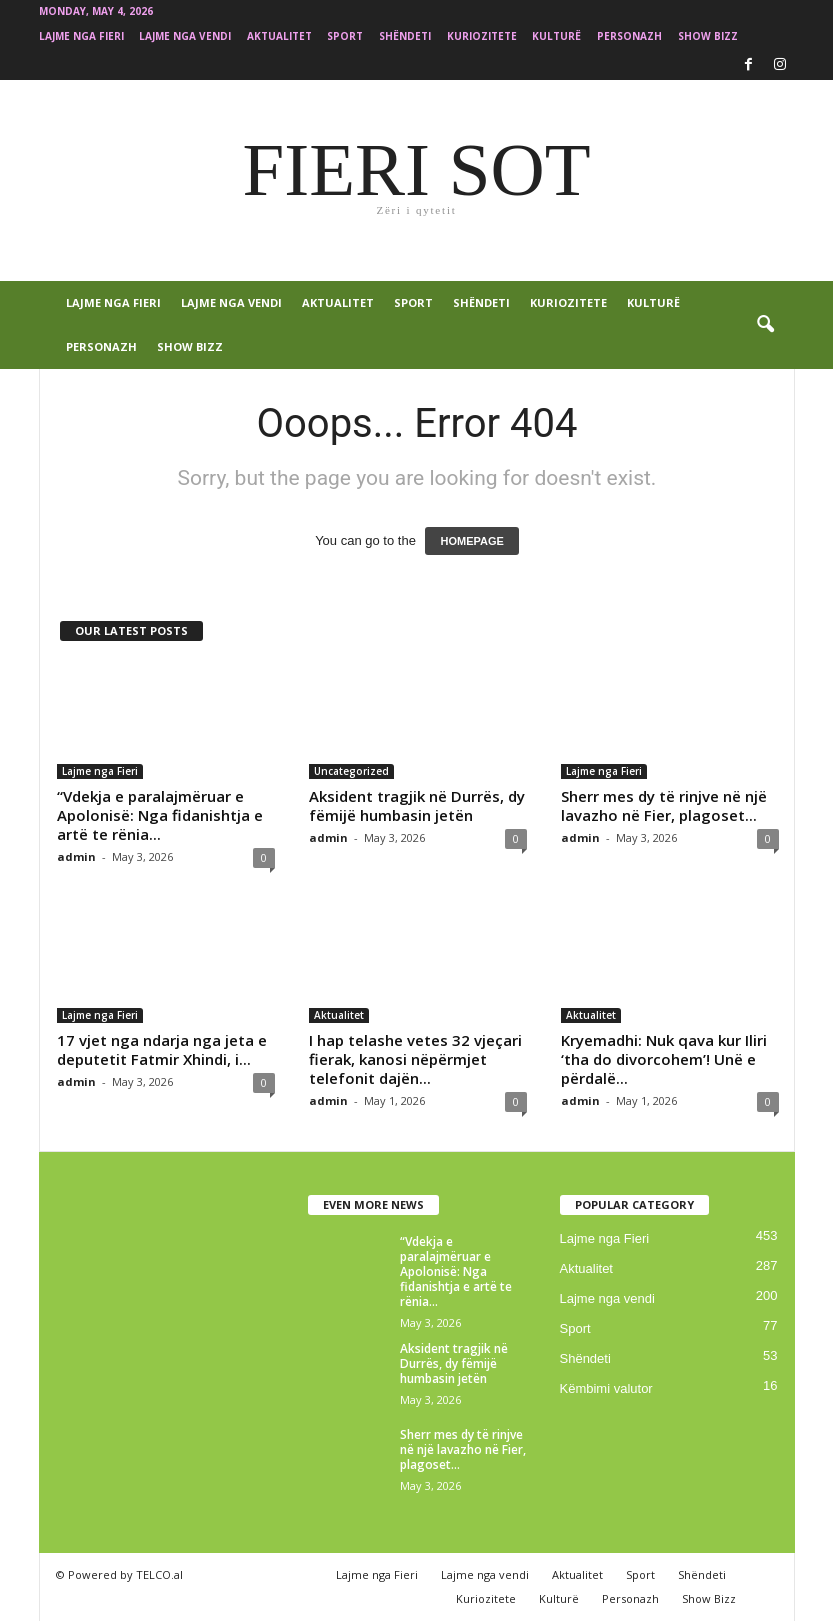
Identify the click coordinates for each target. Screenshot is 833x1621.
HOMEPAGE (471, 541)
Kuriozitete (482, 36)
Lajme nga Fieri (81, 36)
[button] (765, 325)
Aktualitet (279, 36)
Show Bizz (708, 36)
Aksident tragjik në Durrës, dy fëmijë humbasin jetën (417, 805)
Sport (345, 36)
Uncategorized (351, 771)
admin (76, 856)
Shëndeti (405, 36)
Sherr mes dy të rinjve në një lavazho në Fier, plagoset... (664, 805)
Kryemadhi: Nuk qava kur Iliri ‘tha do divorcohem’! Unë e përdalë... (664, 1059)
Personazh (629, 36)
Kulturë (556, 36)
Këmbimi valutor (606, 1388)
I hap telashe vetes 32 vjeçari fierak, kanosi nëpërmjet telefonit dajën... (415, 1059)
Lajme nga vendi (185, 36)
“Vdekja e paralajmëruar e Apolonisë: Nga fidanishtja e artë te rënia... (160, 815)
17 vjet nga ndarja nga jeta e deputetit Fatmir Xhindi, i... (162, 1049)
